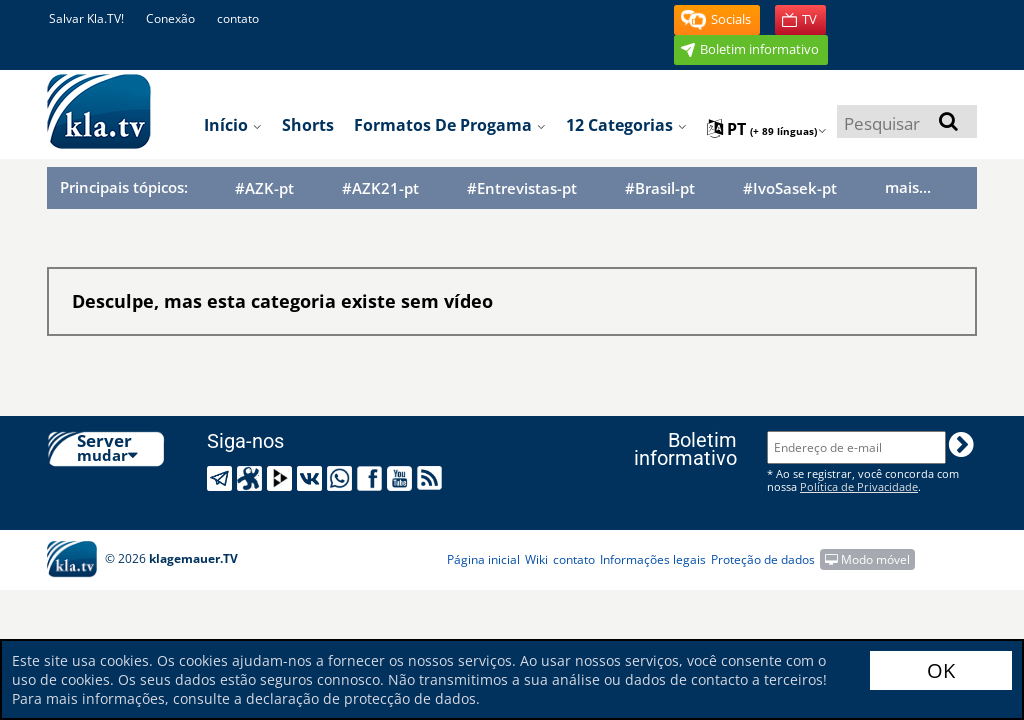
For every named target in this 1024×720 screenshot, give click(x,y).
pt (767, 129)
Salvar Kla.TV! (86, 18)
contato (238, 18)
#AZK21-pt (380, 188)
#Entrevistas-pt (522, 188)
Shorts (308, 125)
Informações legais (653, 559)
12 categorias (626, 125)
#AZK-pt (264, 188)
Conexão (170, 18)
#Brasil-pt (660, 188)
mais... (908, 187)
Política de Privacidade (859, 486)
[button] (717, 20)
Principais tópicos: (124, 187)
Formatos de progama (450, 125)
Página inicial (483, 559)
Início (233, 125)
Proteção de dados (763, 559)
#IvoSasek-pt (790, 188)
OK (941, 670)
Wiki (536, 559)
